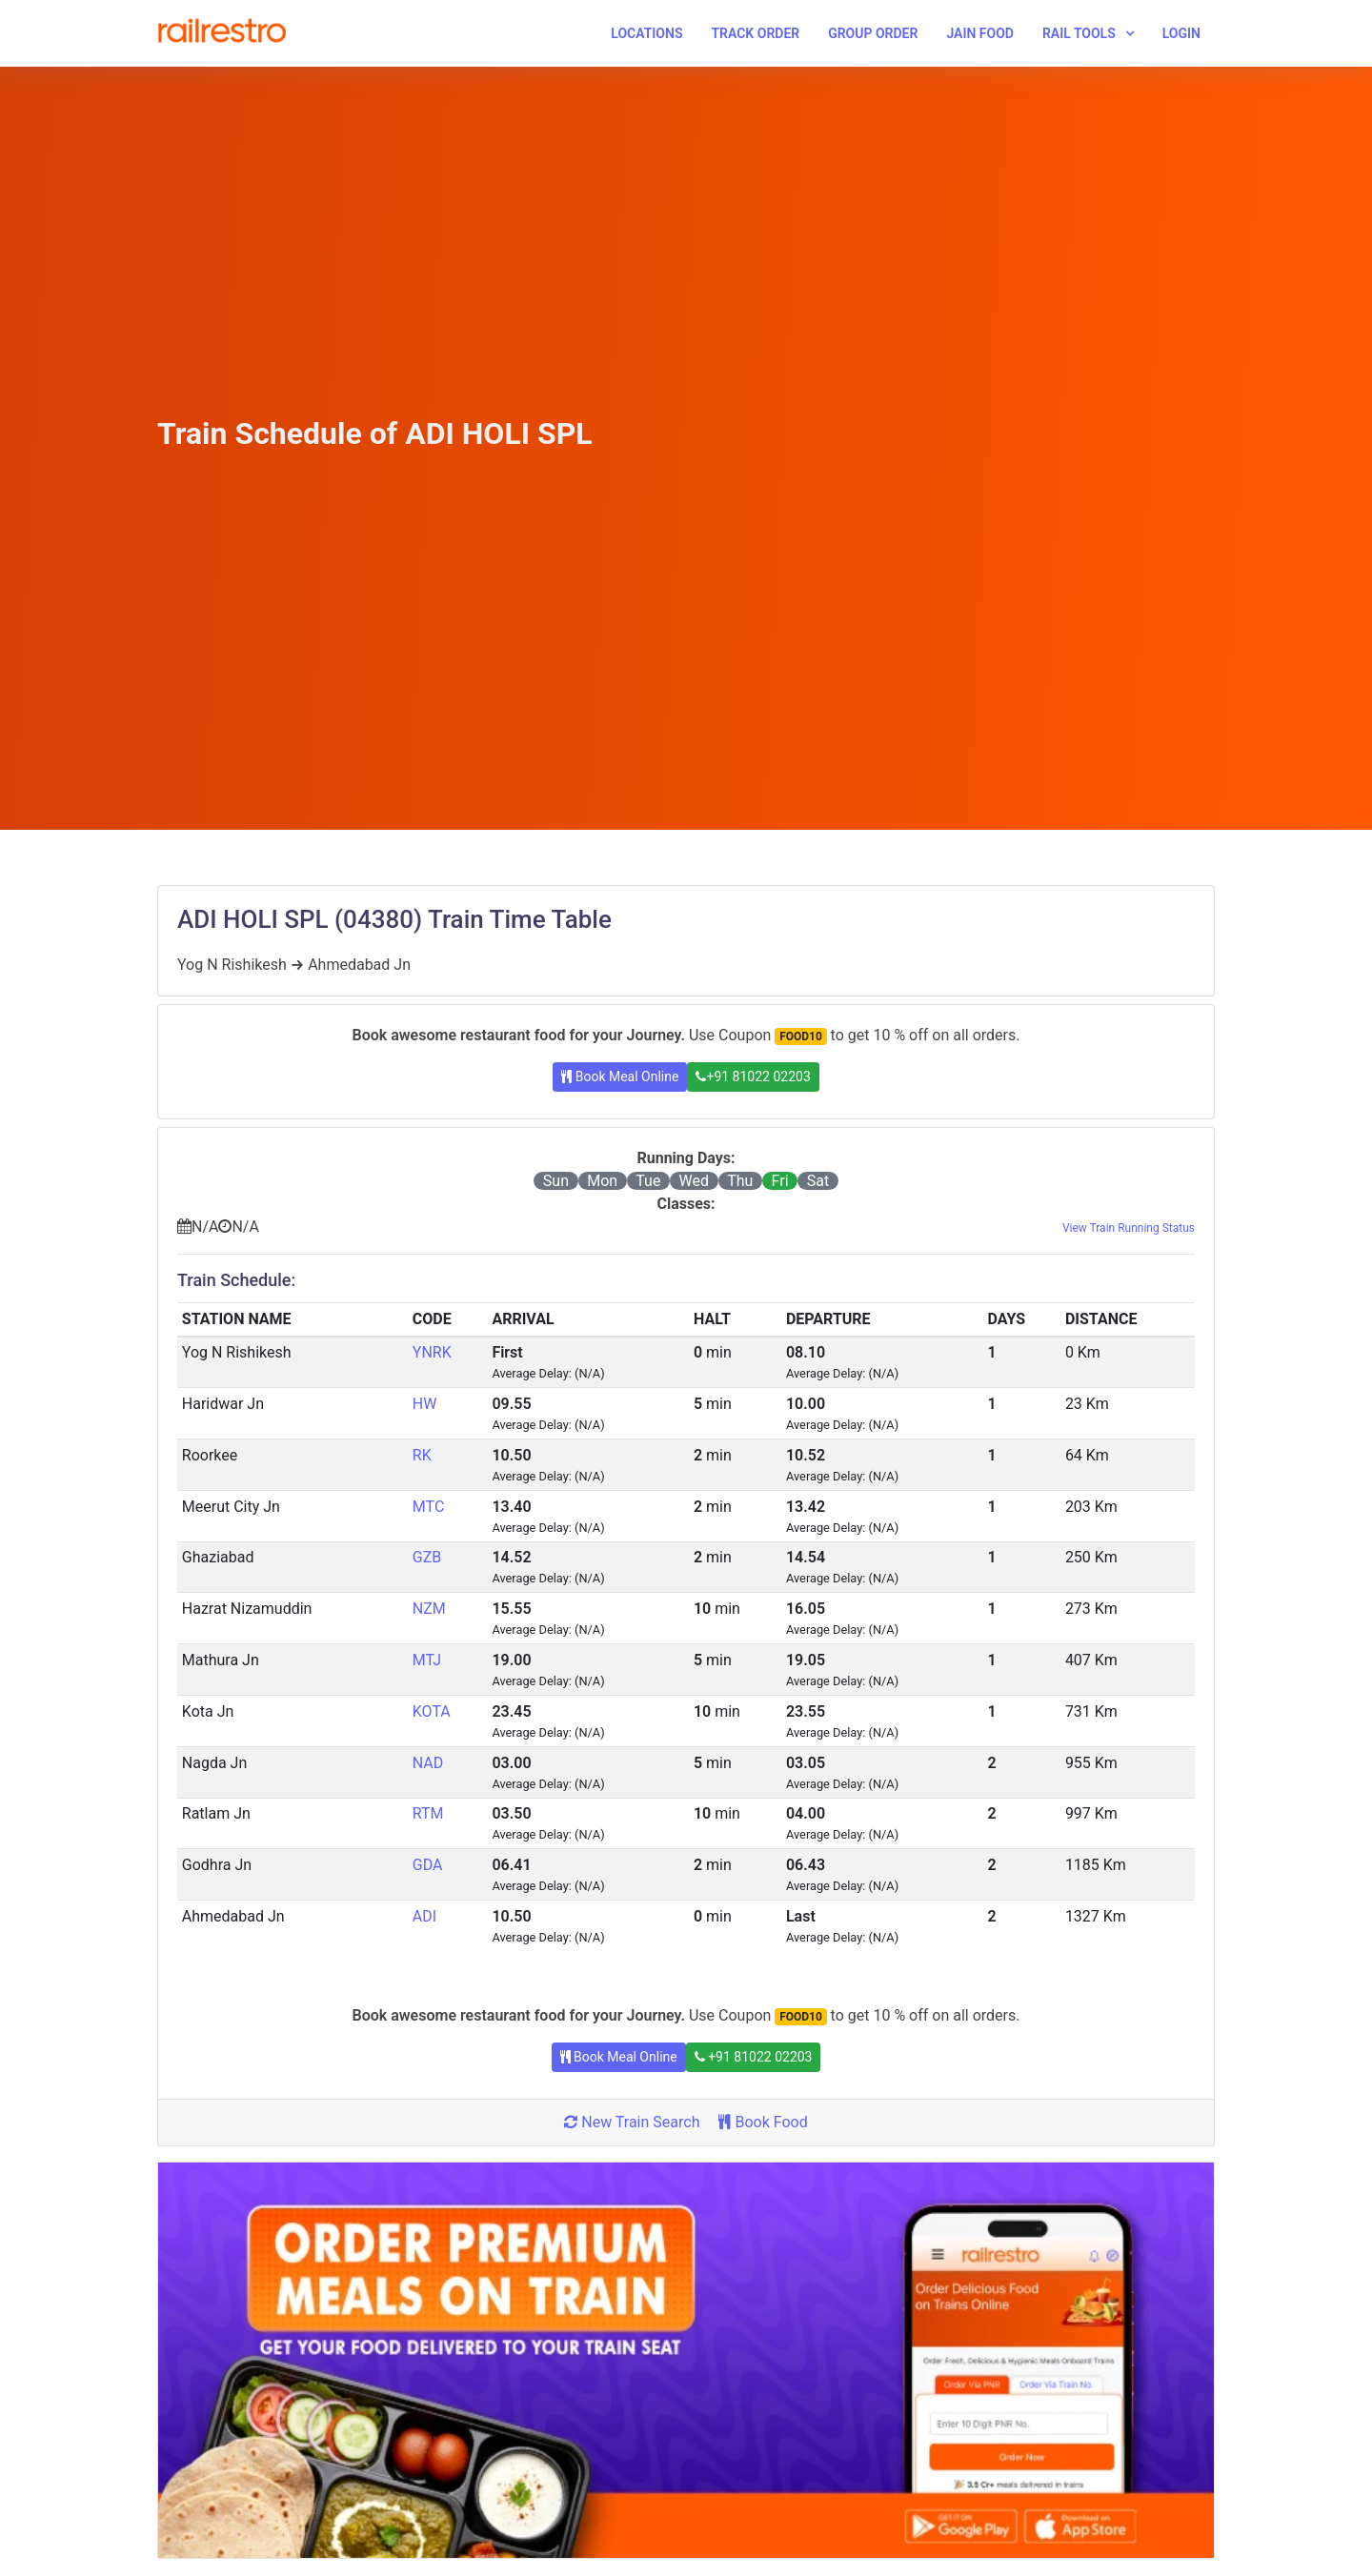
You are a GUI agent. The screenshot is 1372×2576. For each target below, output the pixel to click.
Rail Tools (1079, 33)
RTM (428, 1813)
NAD (428, 1763)
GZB (427, 1557)
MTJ (427, 1660)
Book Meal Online (619, 1076)
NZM (429, 1609)
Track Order (755, 33)
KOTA (432, 1711)
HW (425, 1404)
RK (422, 1455)
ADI (424, 1916)
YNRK (432, 1352)
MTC (428, 1507)
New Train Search (631, 2122)
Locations (646, 33)
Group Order (873, 33)
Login (1181, 33)
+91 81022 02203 (753, 1076)
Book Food (762, 2122)
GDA (428, 1865)
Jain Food (980, 33)
